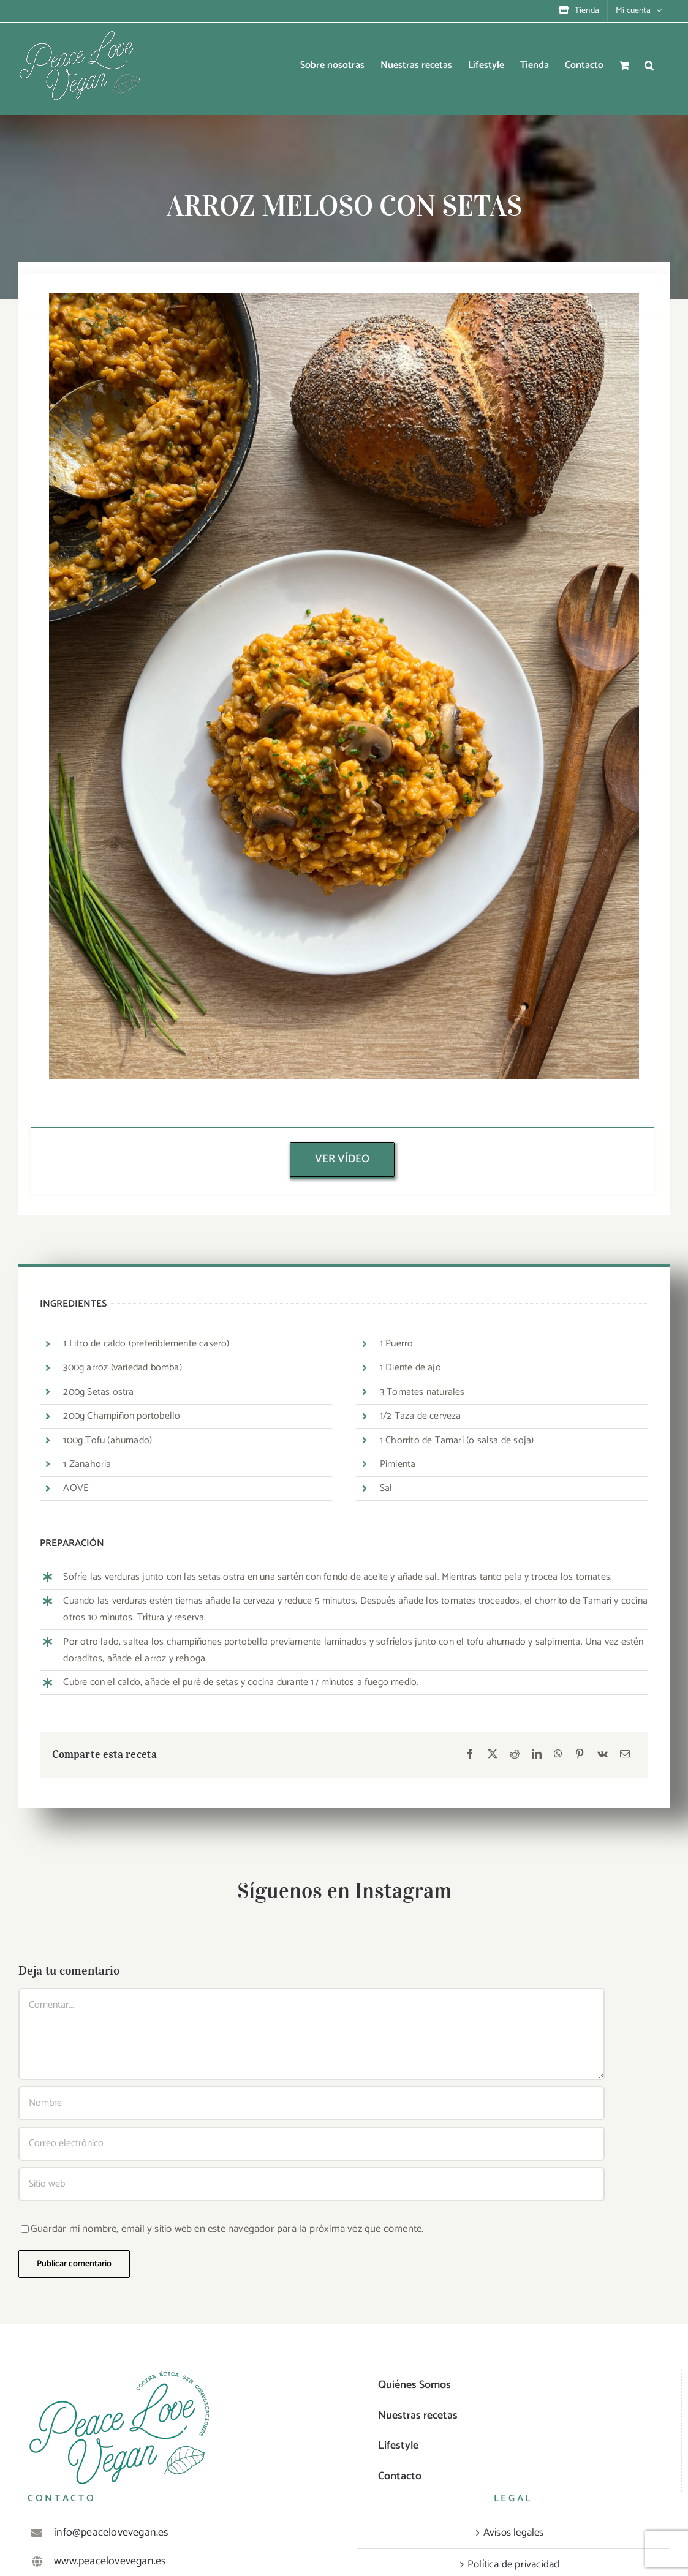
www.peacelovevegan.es (110, 2561)
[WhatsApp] (558, 1755)
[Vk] (602, 1755)
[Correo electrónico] (625, 1755)
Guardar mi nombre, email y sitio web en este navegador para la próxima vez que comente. (227, 2228)
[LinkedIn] (537, 1755)
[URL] (311, 2184)
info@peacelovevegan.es (111, 2532)
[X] (493, 1755)
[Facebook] (470, 1755)
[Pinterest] (580, 1755)
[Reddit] (515, 1755)
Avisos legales (513, 2532)
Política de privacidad (513, 2564)
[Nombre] (311, 2103)
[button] (649, 65)
